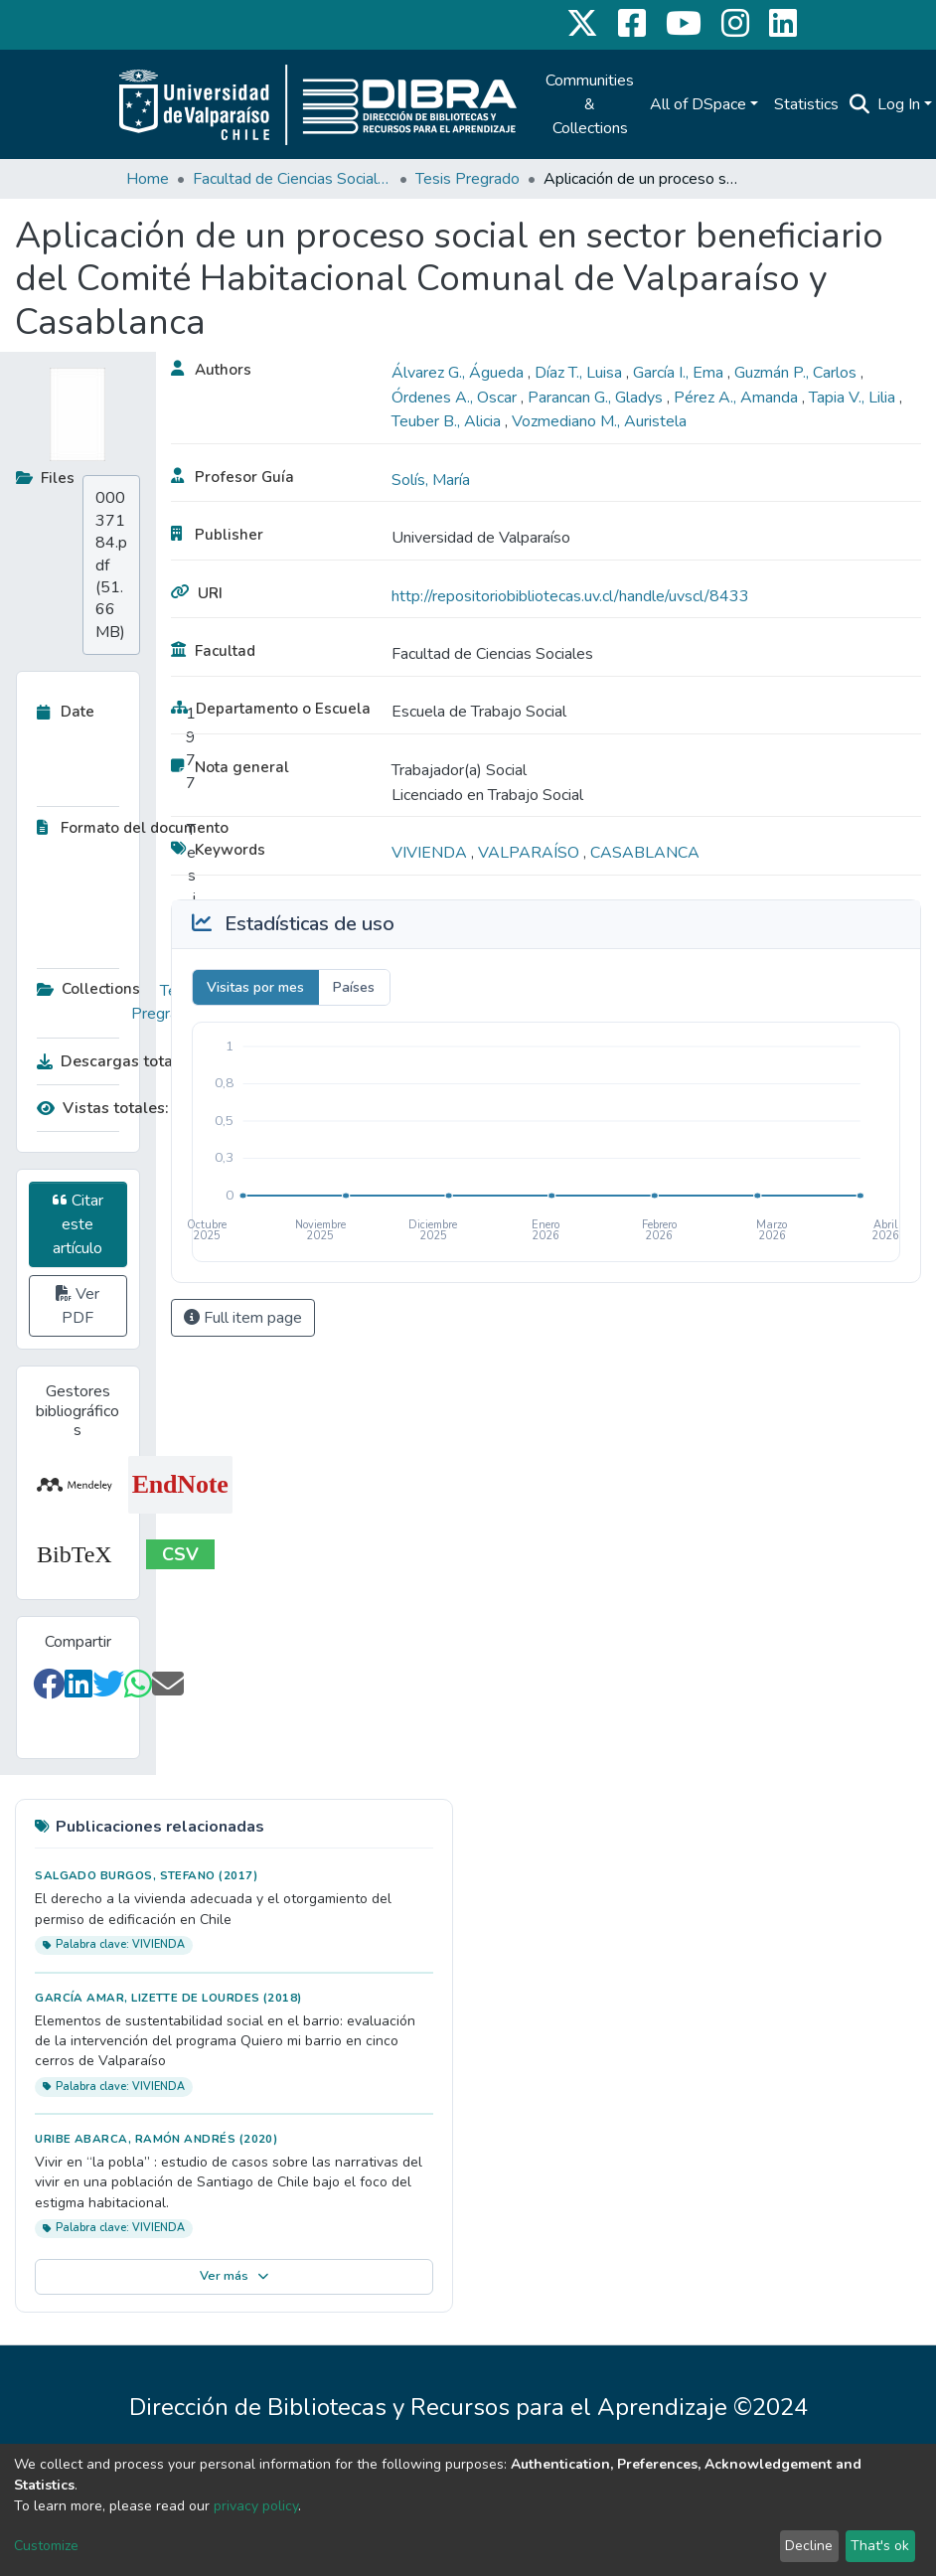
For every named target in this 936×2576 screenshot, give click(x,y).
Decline (809, 2545)
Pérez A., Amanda (738, 397)
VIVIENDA (431, 853)
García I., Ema (680, 373)
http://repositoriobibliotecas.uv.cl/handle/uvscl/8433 (570, 596)
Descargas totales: (111, 1061)
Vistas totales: (103, 1108)
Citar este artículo (78, 1224)
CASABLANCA (645, 853)
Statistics (806, 104)
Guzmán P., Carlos (797, 373)
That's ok (880, 2545)
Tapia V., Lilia (854, 397)
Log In (898, 104)
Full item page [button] (243, 1318)
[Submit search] (859, 104)
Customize (46, 2545)
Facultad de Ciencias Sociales (292, 179)
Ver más (234, 2276)
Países (354, 987)
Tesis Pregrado (467, 179)
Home (147, 179)
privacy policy (256, 2505)
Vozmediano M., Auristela (599, 421)
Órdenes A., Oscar (456, 397)
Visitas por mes (255, 987)
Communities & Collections (590, 104)
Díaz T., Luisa (580, 373)
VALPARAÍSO (530, 853)
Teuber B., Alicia (448, 421)
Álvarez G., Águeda (459, 373)
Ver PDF (77, 1306)
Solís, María (430, 480)
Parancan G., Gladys (597, 397)
